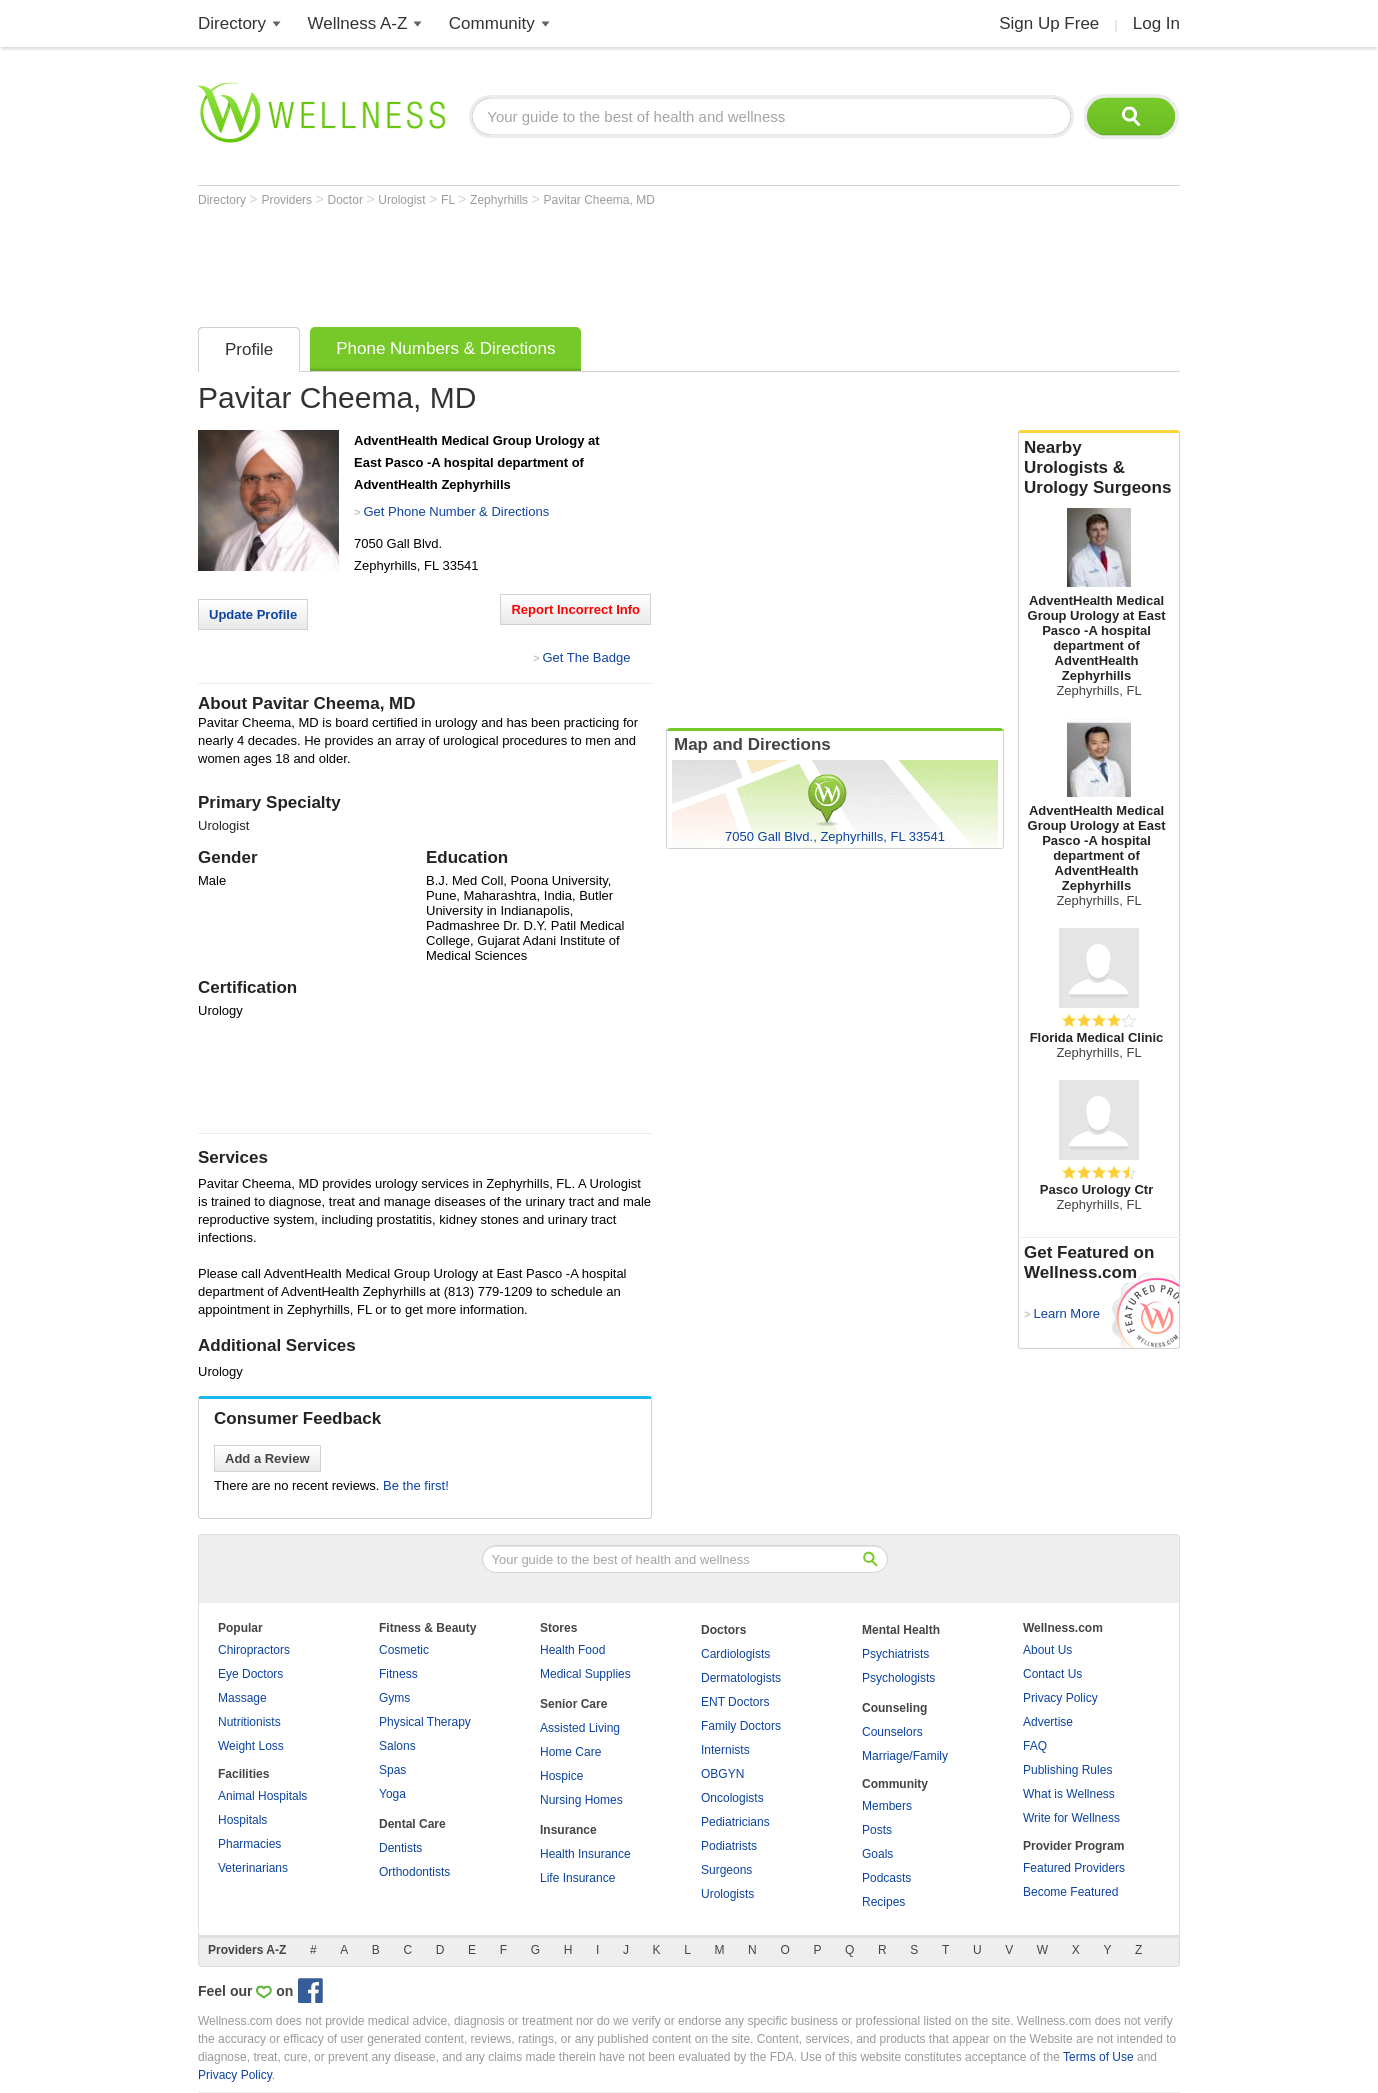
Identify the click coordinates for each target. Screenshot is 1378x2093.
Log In (1156, 23)
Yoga (392, 1794)
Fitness (398, 1674)
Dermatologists (741, 1678)
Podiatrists (729, 1846)
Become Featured (1070, 1892)
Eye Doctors (250, 1674)
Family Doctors (741, 1726)
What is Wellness (1069, 1794)
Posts (877, 1830)
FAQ (1035, 1746)
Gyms (394, 1698)
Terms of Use (1098, 2057)
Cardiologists (735, 1654)
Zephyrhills (500, 200)
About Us (1047, 1650)
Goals (877, 1854)
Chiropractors (254, 1650)
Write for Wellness (1071, 1818)
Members (887, 1806)
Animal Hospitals (262, 1796)
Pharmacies (249, 1844)
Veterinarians (253, 1868)
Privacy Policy (1060, 1698)
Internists (725, 1750)
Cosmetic (404, 1650)
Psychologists (898, 1678)
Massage (242, 1698)
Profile (249, 349)
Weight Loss (251, 1746)
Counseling (894, 1708)
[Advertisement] (562, 262)
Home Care (570, 1752)
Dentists (400, 1848)
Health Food (572, 1650)
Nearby (1099, 468)
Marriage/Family (905, 1756)
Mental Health (901, 1630)
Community (492, 23)
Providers (288, 200)
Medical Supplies (585, 1674)
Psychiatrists (895, 1654)
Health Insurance (585, 1854)
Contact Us (1052, 1674)
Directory (232, 23)
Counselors (892, 1732)
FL (449, 200)
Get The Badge (586, 657)
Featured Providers (1074, 1868)
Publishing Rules (1067, 1770)
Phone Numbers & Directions (445, 348)
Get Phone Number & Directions (456, 511)
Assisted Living (580, 1728)
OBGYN (722, 1774)
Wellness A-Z (358, 23)
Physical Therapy (425, 1722)
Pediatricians (735, 1822)
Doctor (347, 200)
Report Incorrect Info (575, 609)
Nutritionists (249, 1722)
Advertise (1048, 1722)
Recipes (883, 1902)
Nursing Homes (581, 1800)
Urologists (727, 1894)
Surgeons (726, 1870)
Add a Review (267, 1458)
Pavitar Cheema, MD (598, 200)
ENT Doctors (735, 1702)
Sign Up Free (1049, 23)
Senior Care (573, 1704)
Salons (397, 1746)
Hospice (561, 1776)
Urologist (403, 200)
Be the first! (416, 1485)
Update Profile (253, 614)
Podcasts (886, 1878)
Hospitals (242, 1820)
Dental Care (412, 1824)
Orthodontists (414, 1872)
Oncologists (732, 1798)
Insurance (568, 1830)
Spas (392, 1770)
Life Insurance (577, 1878)
